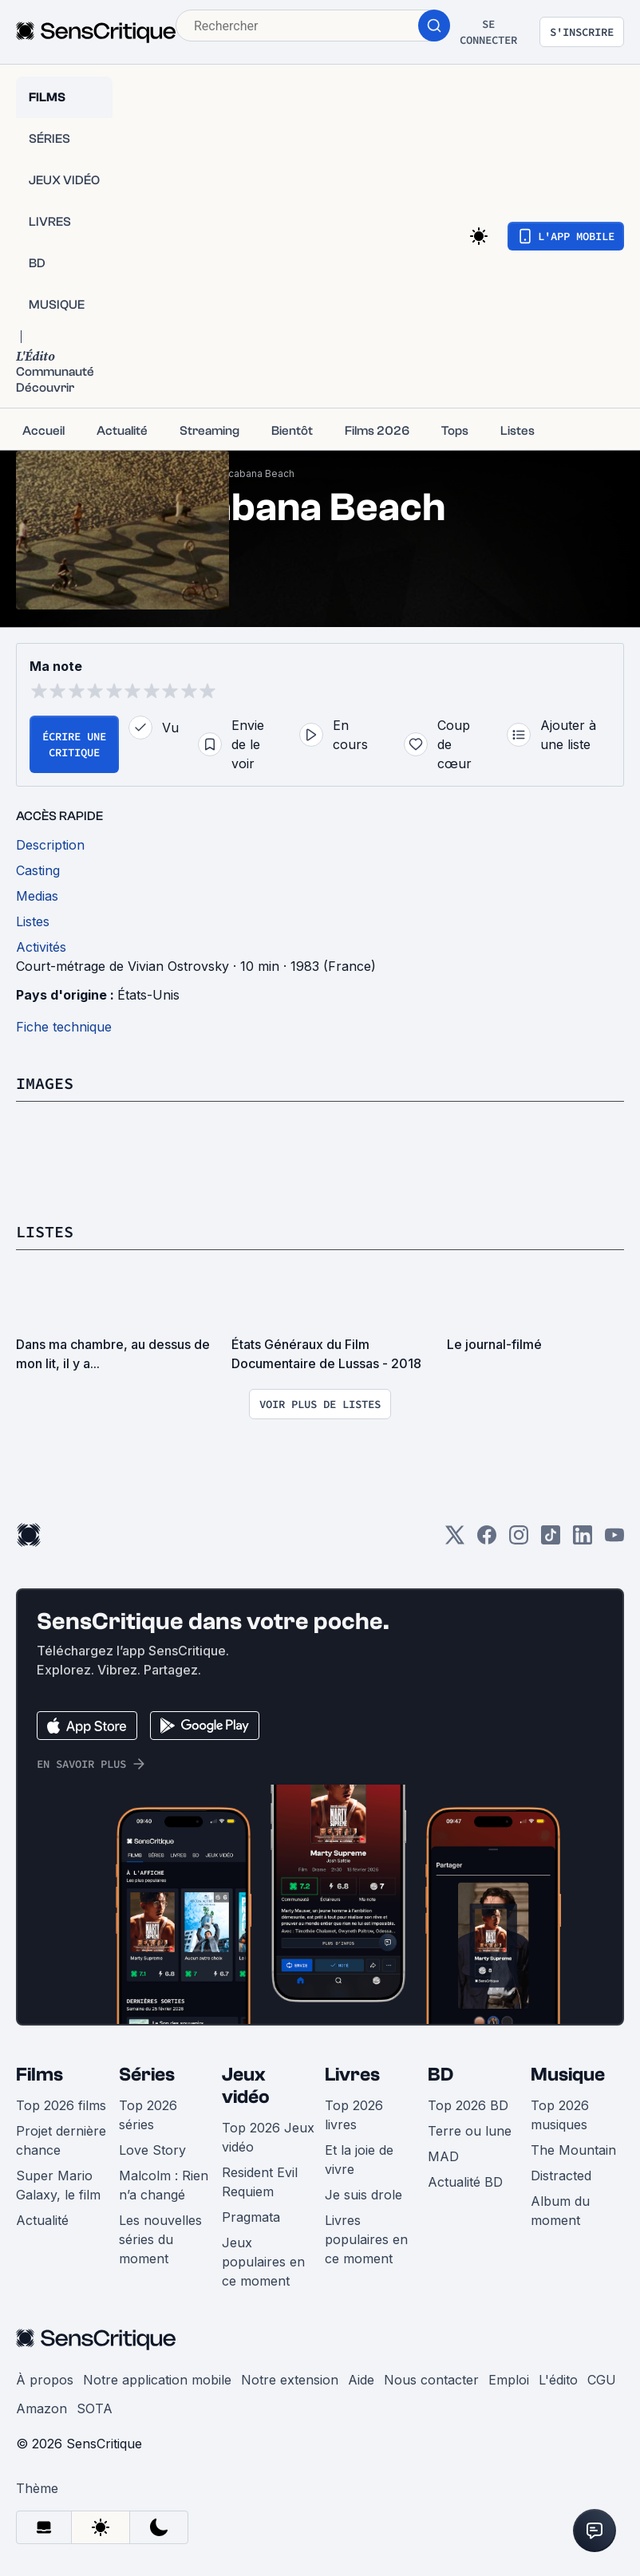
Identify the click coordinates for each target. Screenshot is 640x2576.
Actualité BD (465, 2182)
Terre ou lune (470, 2131)
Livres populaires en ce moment (366, 2239)
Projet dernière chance (61, 2140)
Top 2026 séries (148, 2114)
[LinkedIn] (582, 1540)
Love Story (152, 2150)
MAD (443, 2156)
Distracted (561, 2175)
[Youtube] (614, 1540)
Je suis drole (363, 2195)
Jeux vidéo (246, 2086)
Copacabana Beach (248, 473)
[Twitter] (454, 1540)
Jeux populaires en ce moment (263, 2262)
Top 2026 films (61, 2105)
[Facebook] (486, 1540)
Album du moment (560, 2210)
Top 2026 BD (468, 2105)
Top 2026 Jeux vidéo (268, 2137)
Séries (147, 2074)
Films (39, 2074)
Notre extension (289, 2380)
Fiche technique (64, 1027)
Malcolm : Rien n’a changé (163, 2185)
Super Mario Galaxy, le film (58, 2185)
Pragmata (251, 2217)
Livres (352, 2074)
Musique (568, 2074)
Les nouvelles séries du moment (160, 2239)
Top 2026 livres (354, 2114)
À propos (44, 2380)
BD (440, 2074)
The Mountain (573, 2150)
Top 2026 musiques (560, 2114)
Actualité (42, 2220)
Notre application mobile (157, 2380)
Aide (361, 2380)
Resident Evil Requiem (260, 2181)
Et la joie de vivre (359, 2159)
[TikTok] (550, 1540)
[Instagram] (518, 1540)
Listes (44, 1231)
